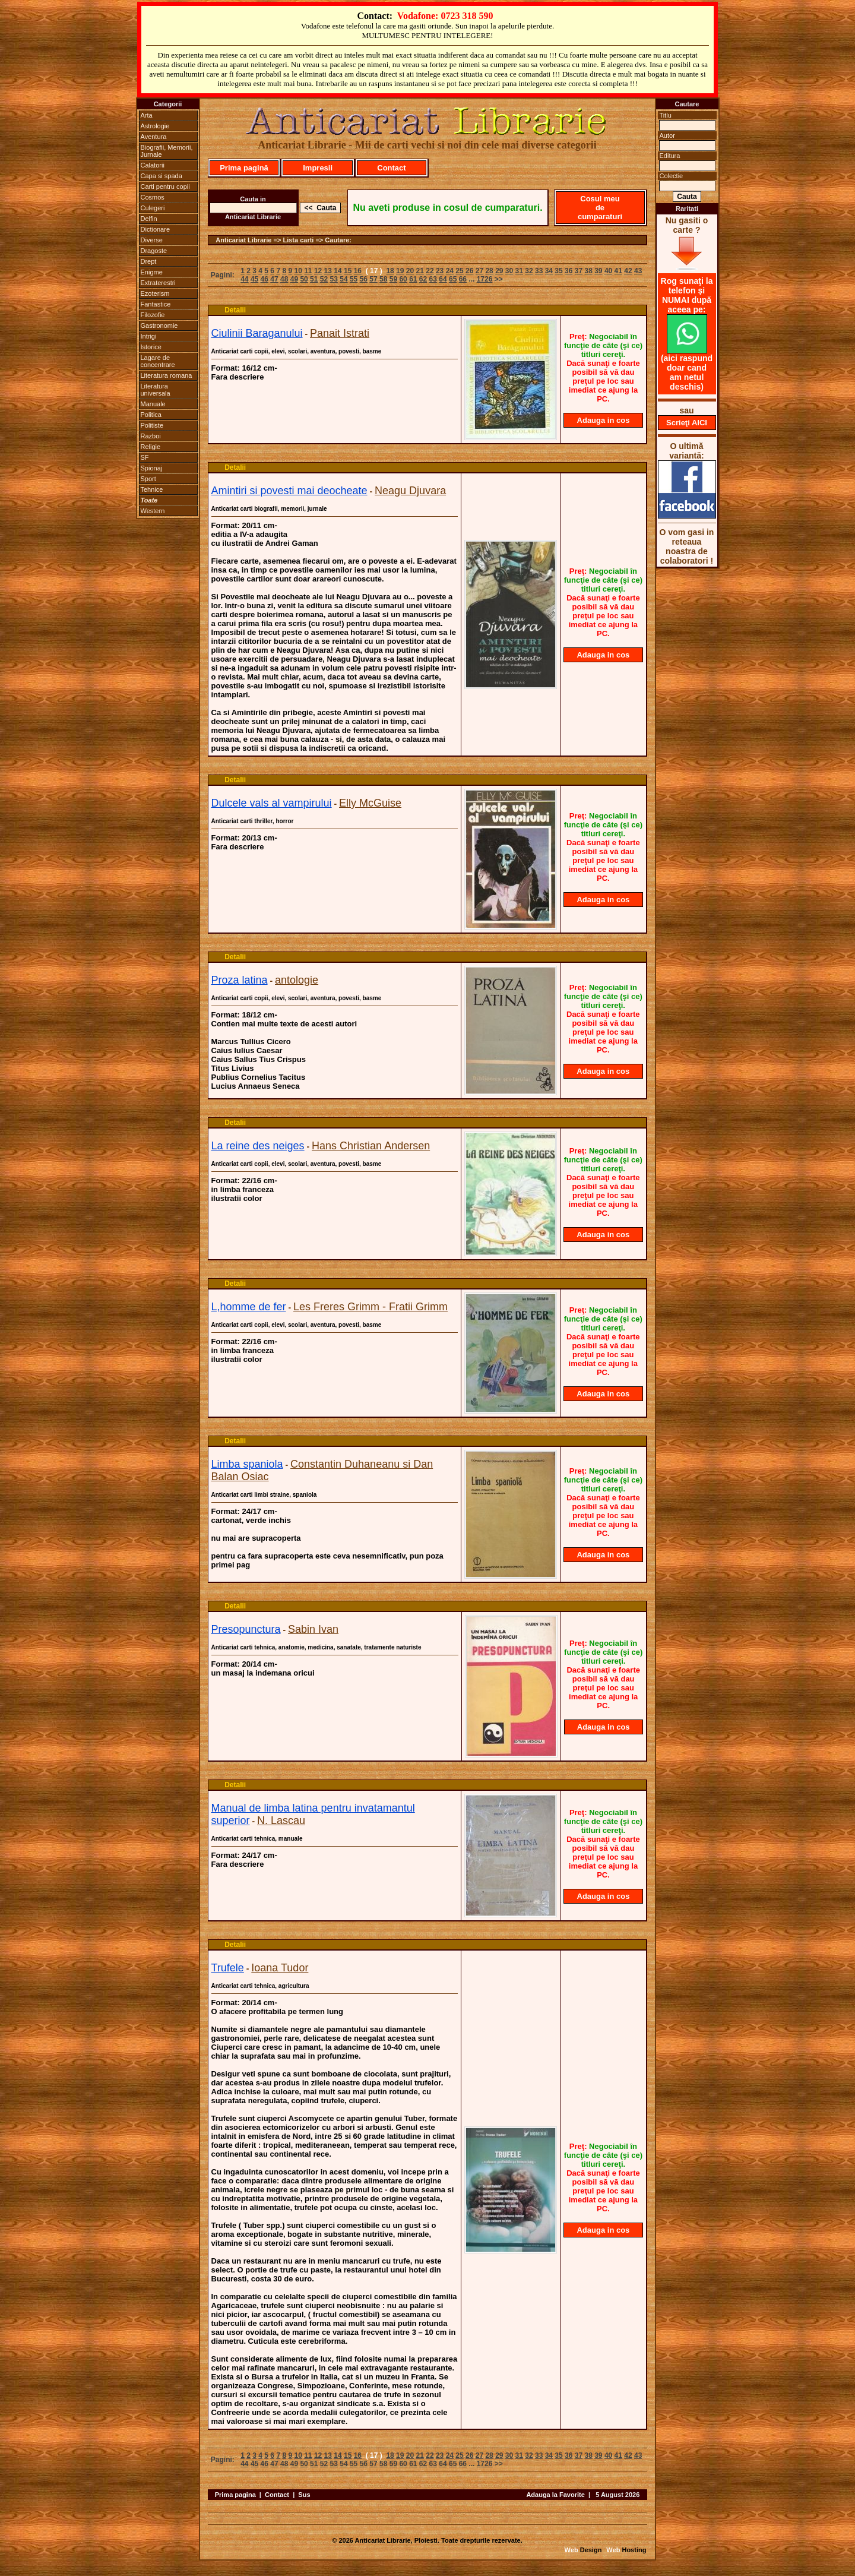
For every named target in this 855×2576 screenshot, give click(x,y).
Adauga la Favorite (555, 2494)
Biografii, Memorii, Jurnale (167, 151)
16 (358, 271)
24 (450, 271)
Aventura (154, 136)
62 (423, 279)
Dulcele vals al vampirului (271, 803)
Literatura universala (155, 390)
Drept (149, 261)
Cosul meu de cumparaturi (600, 207)
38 (588, 271)
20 (410, 271)
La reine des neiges (258, 1146)
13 (328, 271)
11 (308, 271)
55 (353, 279)
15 (348, 271)
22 (429, 271)
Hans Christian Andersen (371, 1146)
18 (390, 271)
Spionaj (152, 468)
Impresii (317, 167)
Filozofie (153, 314)
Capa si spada (161, 175)
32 (529, 271)
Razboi (151, 436)
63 (433, 279)
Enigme (152, 272)
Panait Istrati (339, 333)
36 (568, 271)
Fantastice (156, 304)
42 (628, 271)
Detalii (235, 310)
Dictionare (155, 229)
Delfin (149, 218)
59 (393, 279)
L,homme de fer (248, 1307)
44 (244, 279)
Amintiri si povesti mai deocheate (289, 491)
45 (254, 279)
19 (400, 271)
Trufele (227, 1968)
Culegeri (153, 207)
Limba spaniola (247, 1464)
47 (274, 279)
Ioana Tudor (279, 1968)
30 (509, 271)
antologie (296, 980)
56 (364, 279)
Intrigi (149, 336)
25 (459, 271)
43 (638, 271)
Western (153, 510)
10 (298, 271)
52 (324, 279)
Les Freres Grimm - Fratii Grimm (370, 1307)
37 (578, 271)
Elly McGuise (370, 803)
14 (337, 271)
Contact (391, 167)
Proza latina (239, 980)
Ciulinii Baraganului (257, 333)
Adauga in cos (603, 420)
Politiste (152, 425)
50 (304, 279)
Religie (151, 446)
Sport (148, 478)
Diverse (152, 240)
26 (469, 271)
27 (479, 271)
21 (420, 271)
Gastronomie (159, 325)
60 (403, 279)
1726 (485, 279)
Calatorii (152, 165)
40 (608, 271)
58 (383, 279)
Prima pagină (244, 167)
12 (318, 271)
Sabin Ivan (313, 1629)
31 (519, 271)
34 (549, 271)
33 (539, 271)
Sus (304, 2494)
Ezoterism (155, 293)
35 (558, 271)
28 (489, 271)
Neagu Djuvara (410, 491)
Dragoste (154, 250)
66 (463, 279)
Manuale (153, 403)
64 (442, 279)
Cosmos (152, 197)
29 (499, 271)
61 (413, 279)
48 (284, 279)
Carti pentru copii (165, 186)
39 (598, 271)
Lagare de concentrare (158, 361)
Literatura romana (166, 375)
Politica (151, 414)
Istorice (151, 346)
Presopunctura (246, 1629)
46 (264, 279)
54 (343, 279)
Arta (147, 115)
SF (145, 457)
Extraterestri (158, 282)
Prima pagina (235, 2494)
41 (618, 271)
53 (334, 279)
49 (294, 279)
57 (373, 279)
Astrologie (155, 125)
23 (440, 271)
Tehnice (152, 489)
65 (453, 279)
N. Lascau (281, 1820)
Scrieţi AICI (686, 422)
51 (314, 279)
